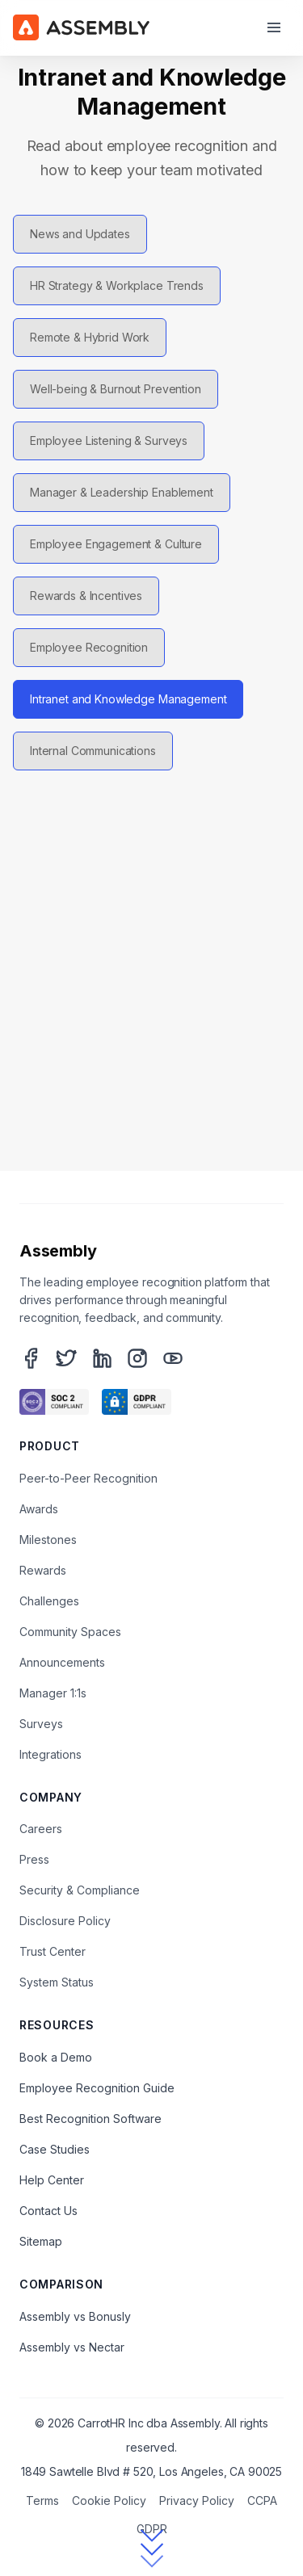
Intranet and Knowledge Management (128, 699)
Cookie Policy (109, 2500)
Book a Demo (55, 2057)
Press (34, 1859)
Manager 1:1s (52, 1693)
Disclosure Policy (65, 1921)
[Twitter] (66, 1358)
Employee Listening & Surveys (108, 440)
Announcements (62, 1662)
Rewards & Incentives (86, 595)
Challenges (49, 1601)
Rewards (42, 1570)
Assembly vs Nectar (71, 2347)
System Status (56, 1982)
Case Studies (54, 2149)
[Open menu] (274, 27)
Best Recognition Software (90, 2118)
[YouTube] (173, 1358)
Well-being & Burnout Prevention (115, 389)
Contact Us (48, 2210)
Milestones (48, 1539)
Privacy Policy (196, 2500)
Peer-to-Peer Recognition (88, 1478)
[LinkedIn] (101, 1358)
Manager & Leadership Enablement (121, 492)
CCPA (262, 2500)
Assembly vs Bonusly (75, 2316)
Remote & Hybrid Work (89, 337)
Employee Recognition (89, 647)
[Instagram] (137, 1358)
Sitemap (40, 2241)
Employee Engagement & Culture (116, 544)
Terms (42, 2500)
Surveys (41, 1724)
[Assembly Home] (81, 27)
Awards (38, 1509)
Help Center (51, 2180)
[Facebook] (30, 1358)
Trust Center (52, 1951)
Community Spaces (70, 1631)
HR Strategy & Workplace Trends (117, 285)
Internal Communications (93, 750)
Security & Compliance (79, 1890)
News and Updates (80, 234)
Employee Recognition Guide (97, 2088)
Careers (40, 1829)
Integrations (50, 1754)
